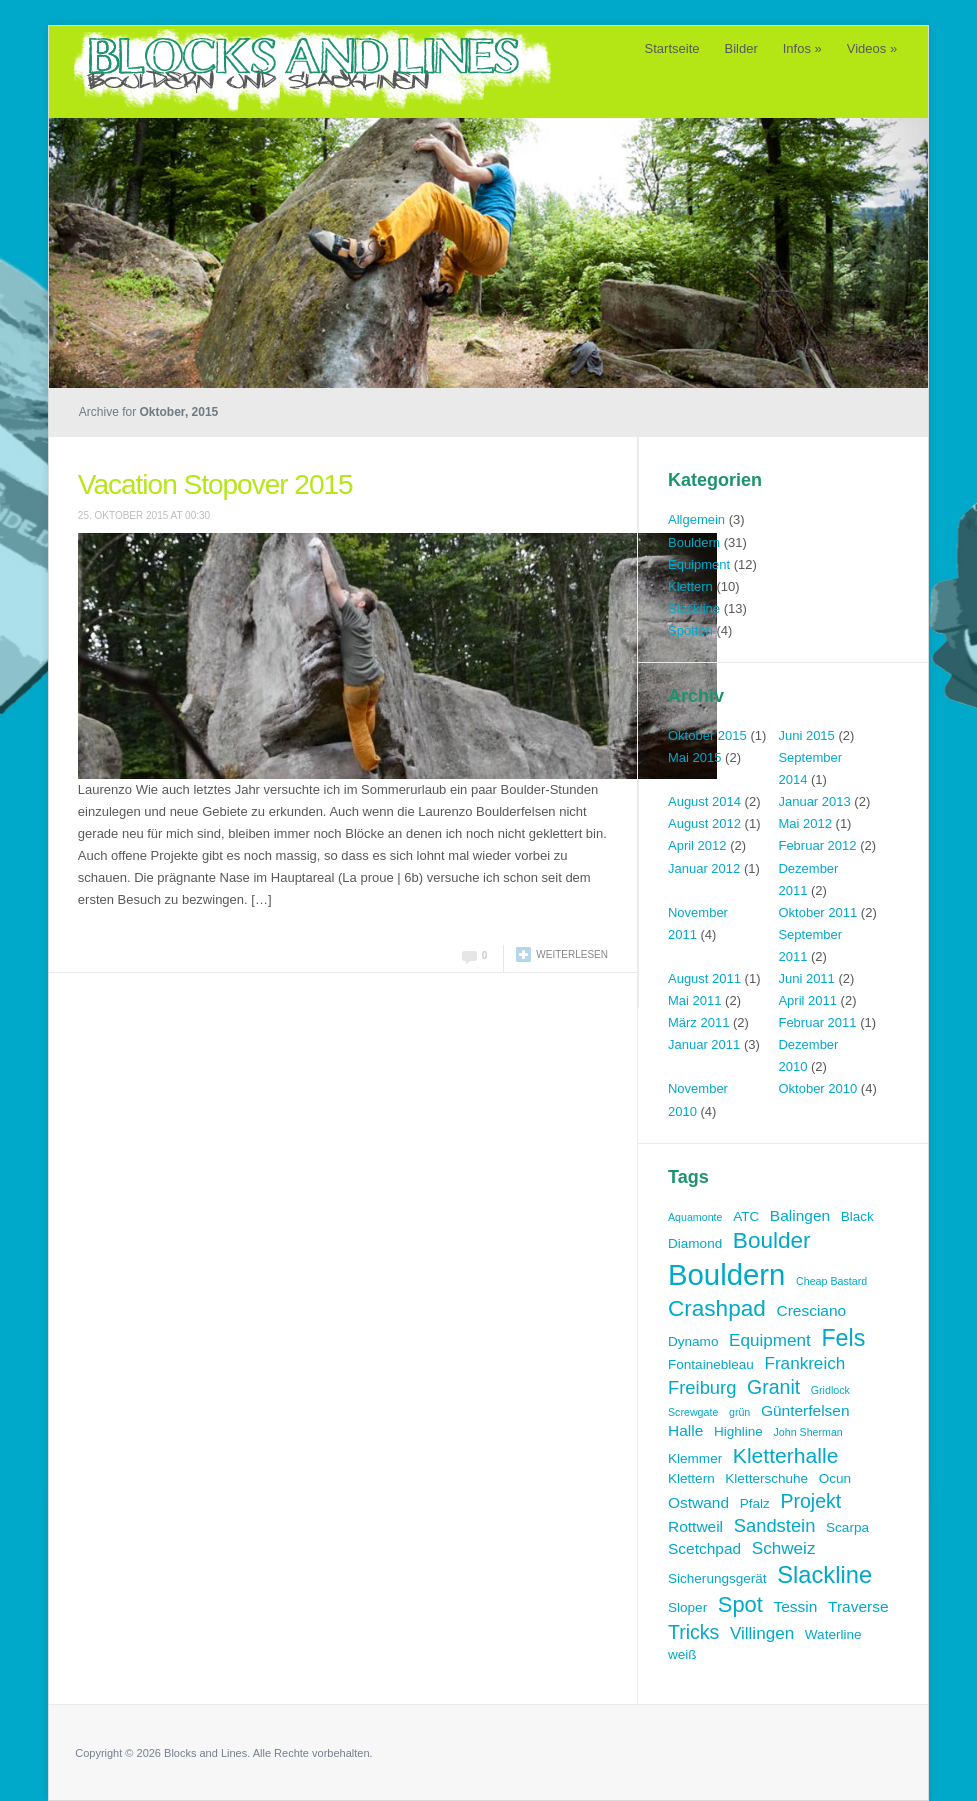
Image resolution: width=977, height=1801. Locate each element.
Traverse (858, 1606)
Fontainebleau (711, 1364)
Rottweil (695, 1526)
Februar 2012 (817, 845)
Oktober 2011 (817, 912)
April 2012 (697, 845)
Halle (685, 1430)
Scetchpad (704, 1548)
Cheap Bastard (831, 1281)
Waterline (833, 1634)
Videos (872, 48)
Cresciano (811, 1310)
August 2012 (704, 823)
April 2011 (807, 1000)
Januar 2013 (814, 801)
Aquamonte (695, 1217)
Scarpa (847, 1527)
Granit (773, 1387)
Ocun (835, 1478)
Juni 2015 (806, 735)
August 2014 (704, 801)
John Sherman (807, 1432)
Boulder (772, 1240)
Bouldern (694, 542)
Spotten (690, 630)
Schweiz (784, 1548)
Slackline (694, 608)
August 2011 (704, 978)
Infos (802, 48)
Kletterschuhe (766, 1478)
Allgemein (696, 519)
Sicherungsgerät (717, 1578)
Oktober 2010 (817, 1088)
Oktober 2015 (707, 735)
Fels (843, 1338)
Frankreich (804, 1363)
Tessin (796, 1606)
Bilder (741, 48)
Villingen (762, 1633)
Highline (738, 1431)
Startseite (672, 48)
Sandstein (775, 1525)
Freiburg (702, 1387)
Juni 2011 (806, 978)
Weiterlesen (572, 954)
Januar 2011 (704, 1044)
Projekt (810, 1501)
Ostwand (698, 1502)
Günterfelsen (805, 1410)
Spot (740, 1604)
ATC (746, 1216)
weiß (682, 1654)
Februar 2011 (817, 1022)
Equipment (699, 564)
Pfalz (755, 1503)
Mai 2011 (694, 1000)
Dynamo (693, 1341)
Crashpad (717, 1308)
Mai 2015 (694, 757)
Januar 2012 (704, 868)
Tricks (693, 1632)
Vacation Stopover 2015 (215, 484)
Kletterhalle (786, 1455)
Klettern (690, 586)
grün (739, 1412)
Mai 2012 (804, 823)
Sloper (687, 1607)
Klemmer (695, 1458)
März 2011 (698, 1022)
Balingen (800, 1215)
